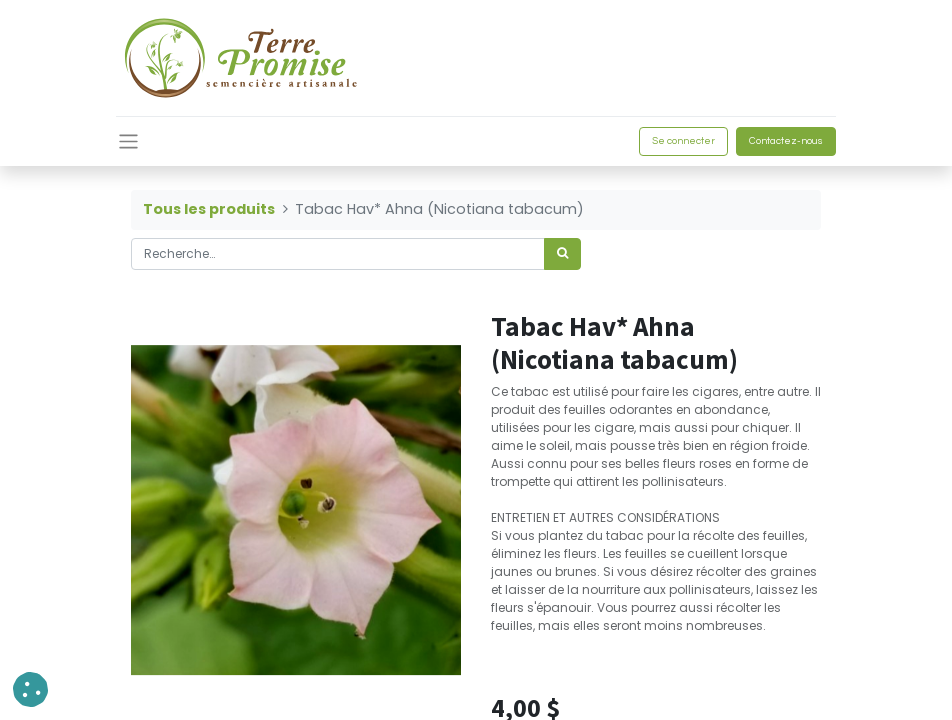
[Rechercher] (562, 254)
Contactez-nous (786, 141)
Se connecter (683, 141)
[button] (30, 689)
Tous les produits (209, 209)
